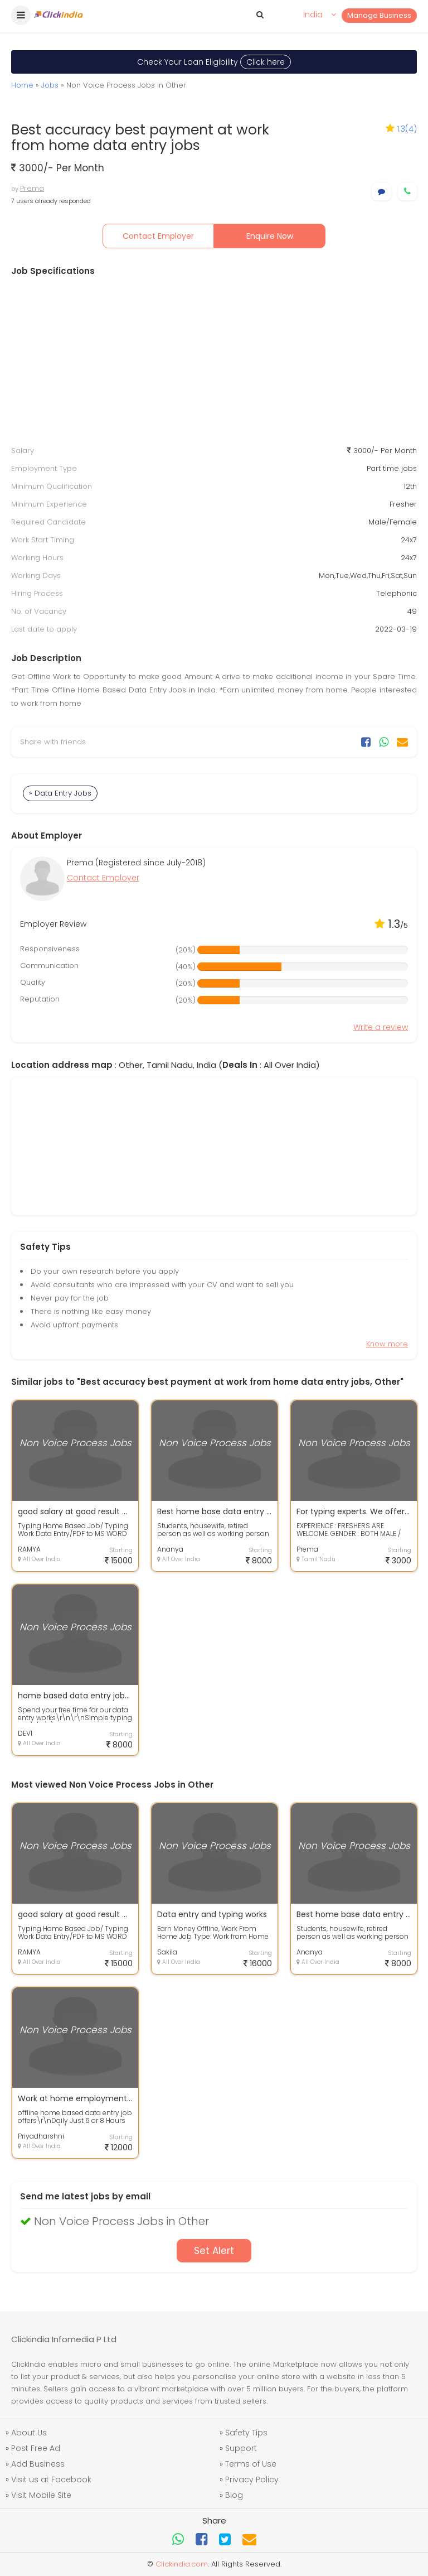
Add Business (38, 2463)
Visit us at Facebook (51, 2479)
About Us (29, 2432)
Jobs (50, 85)
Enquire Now (269, 236)
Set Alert (214, 2250)
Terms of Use (250, 2463)
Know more (387, 1343)
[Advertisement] (214, 361)
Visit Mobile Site (41, 2495)
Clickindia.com (181, 2564)
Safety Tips (246, 2432)
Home (22, 85)
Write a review (380, 1027)
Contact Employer (158, 236)
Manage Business (379, 15)
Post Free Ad (35, 2448)
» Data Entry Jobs (60, 793)
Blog (234, 2495)
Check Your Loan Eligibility (214, 62)
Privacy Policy (252, 2479)
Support (241, 2448)
